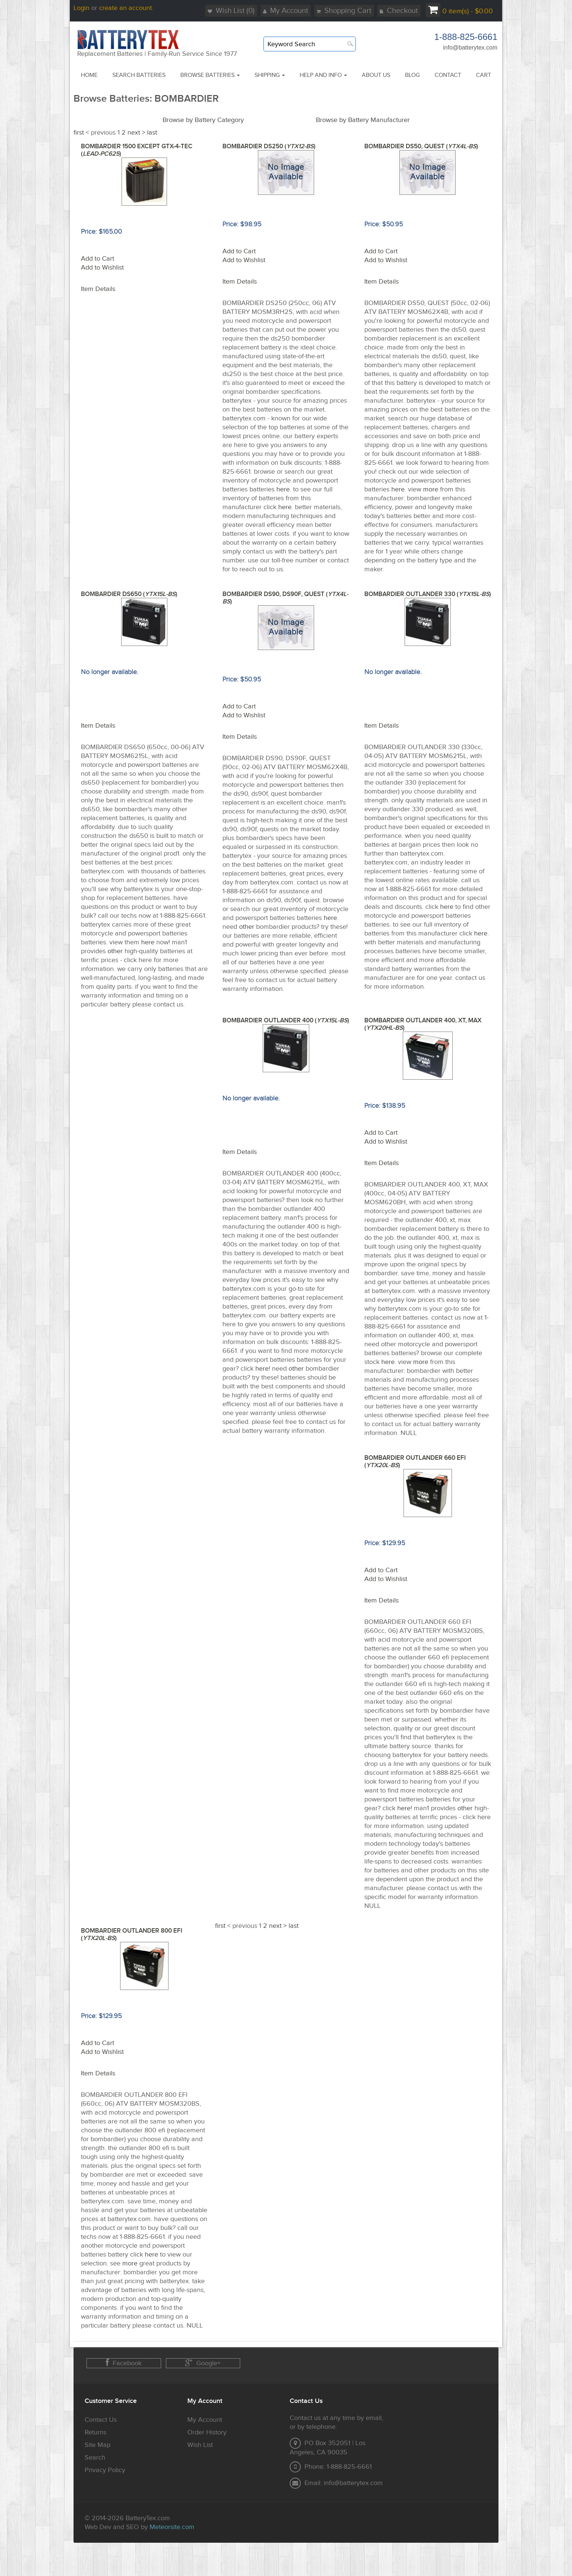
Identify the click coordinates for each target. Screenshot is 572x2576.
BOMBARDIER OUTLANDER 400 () (285, 1020)
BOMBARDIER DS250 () (269, 146)
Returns (95, 2432)
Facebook (124, 2363)
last (152, 132)
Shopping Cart (344, 10)
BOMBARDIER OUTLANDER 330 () (427, 594)
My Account (285, 10)
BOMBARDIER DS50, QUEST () (421, 146)
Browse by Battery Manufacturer (363, 120)
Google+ (203, 2363)
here (283, 489)
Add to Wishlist (102, 267)
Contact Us (101, 2420)
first (79, 132)
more (430, 489)
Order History (207, 2432)
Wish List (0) (231, 10)
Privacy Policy (105, 2470)
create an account (125, 8)
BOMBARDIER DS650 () (129, 594)
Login (81, 8)
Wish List (200, 2445)
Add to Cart (97, 259)
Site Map (97, 2445)
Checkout (399, 10)
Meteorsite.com (172, 2527)
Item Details (98, 289)
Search (95, 2457)
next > (136, 132)
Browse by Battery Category (203, 120)
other (115, 951)
